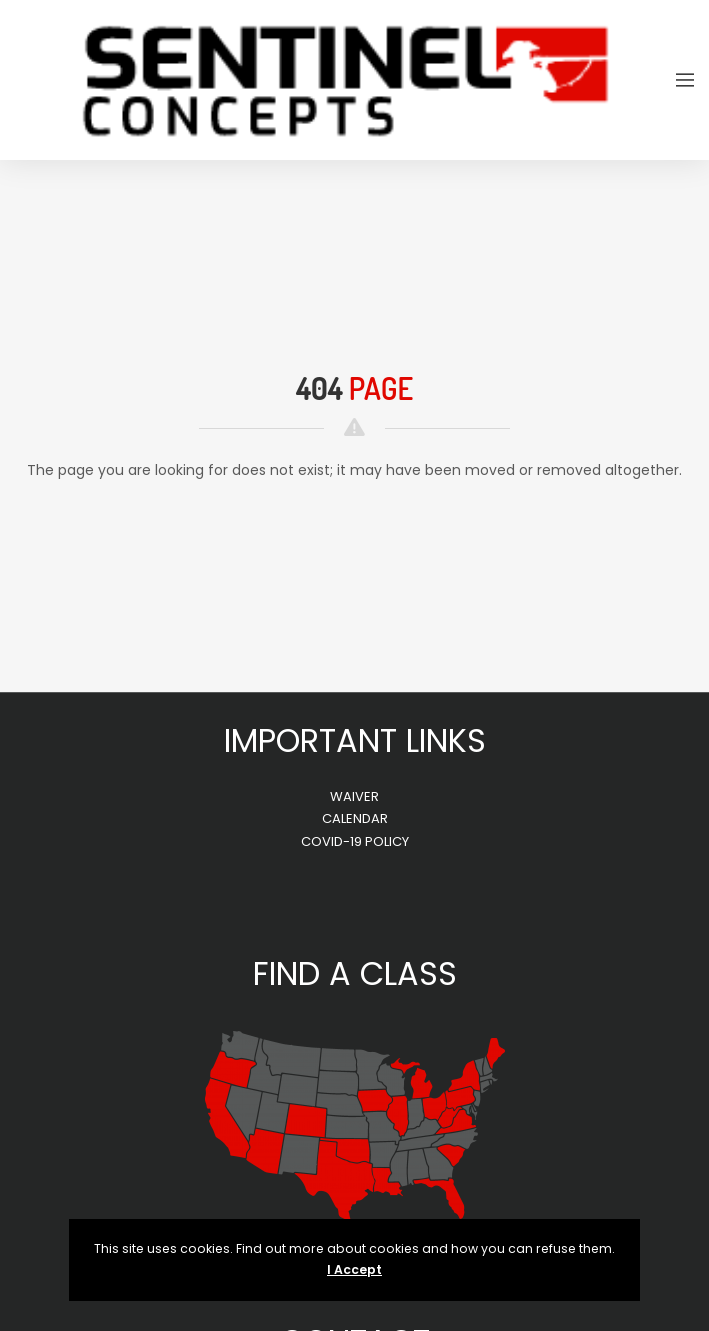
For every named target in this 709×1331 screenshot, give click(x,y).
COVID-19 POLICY (355, 841)
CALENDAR (355, 818)
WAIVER (354, 796)
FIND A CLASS (355, 973)
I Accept (354, 1269)
